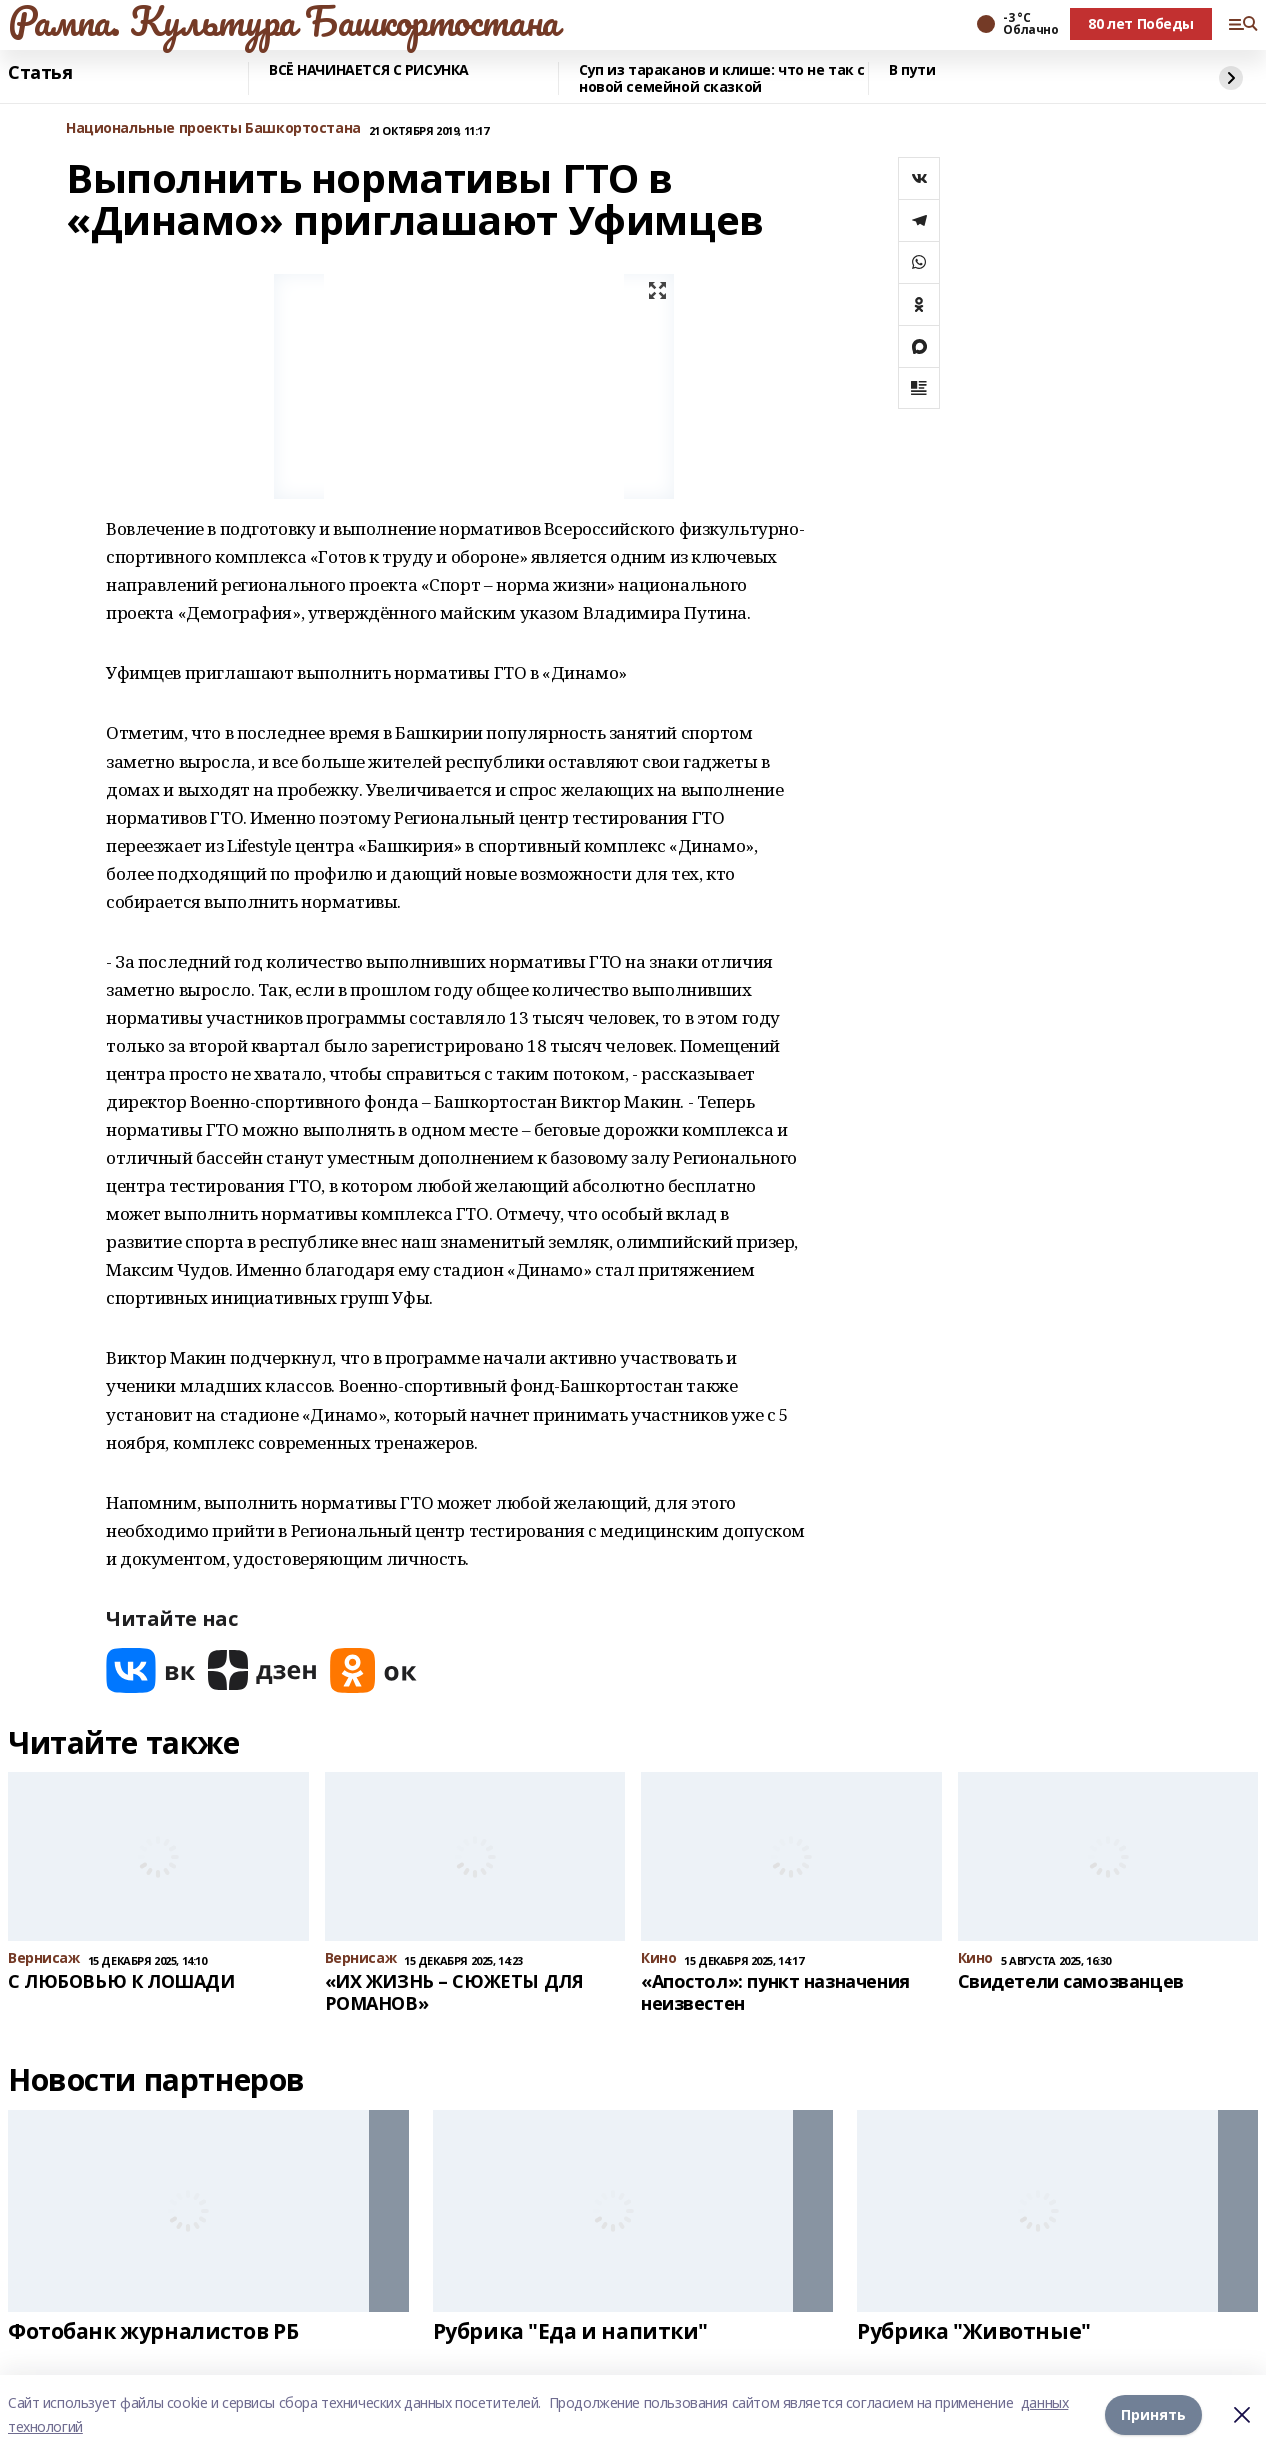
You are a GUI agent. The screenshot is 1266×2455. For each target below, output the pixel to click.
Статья (40, 73)
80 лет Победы (1141, 23)
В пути (912, 70)
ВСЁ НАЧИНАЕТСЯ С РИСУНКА (369, 70)
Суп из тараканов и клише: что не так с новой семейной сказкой (722, 78)
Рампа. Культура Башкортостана (283, 21)
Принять (1153, 2414)
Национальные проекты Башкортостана (213, 128)
